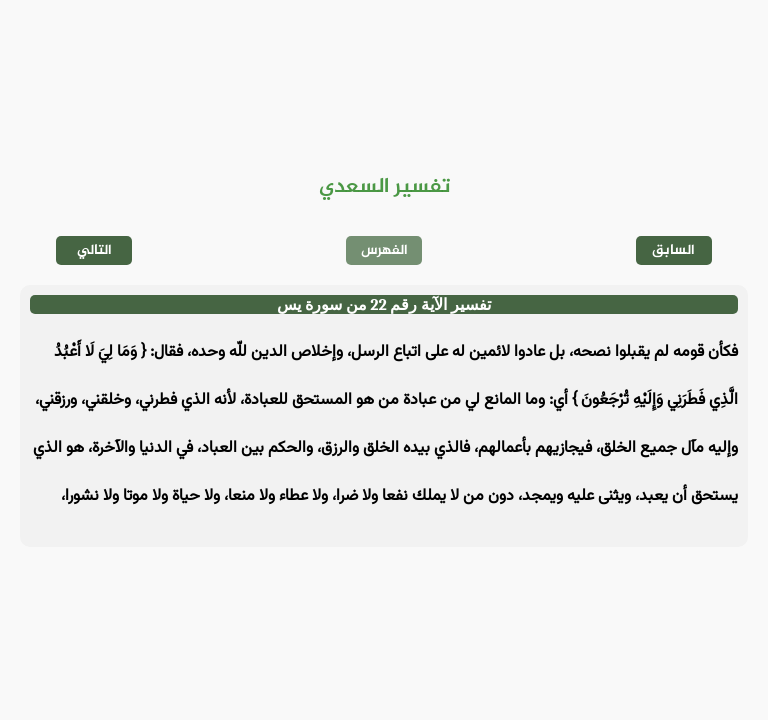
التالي (94, 250)
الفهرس (384, 250)
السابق (673, 250)
